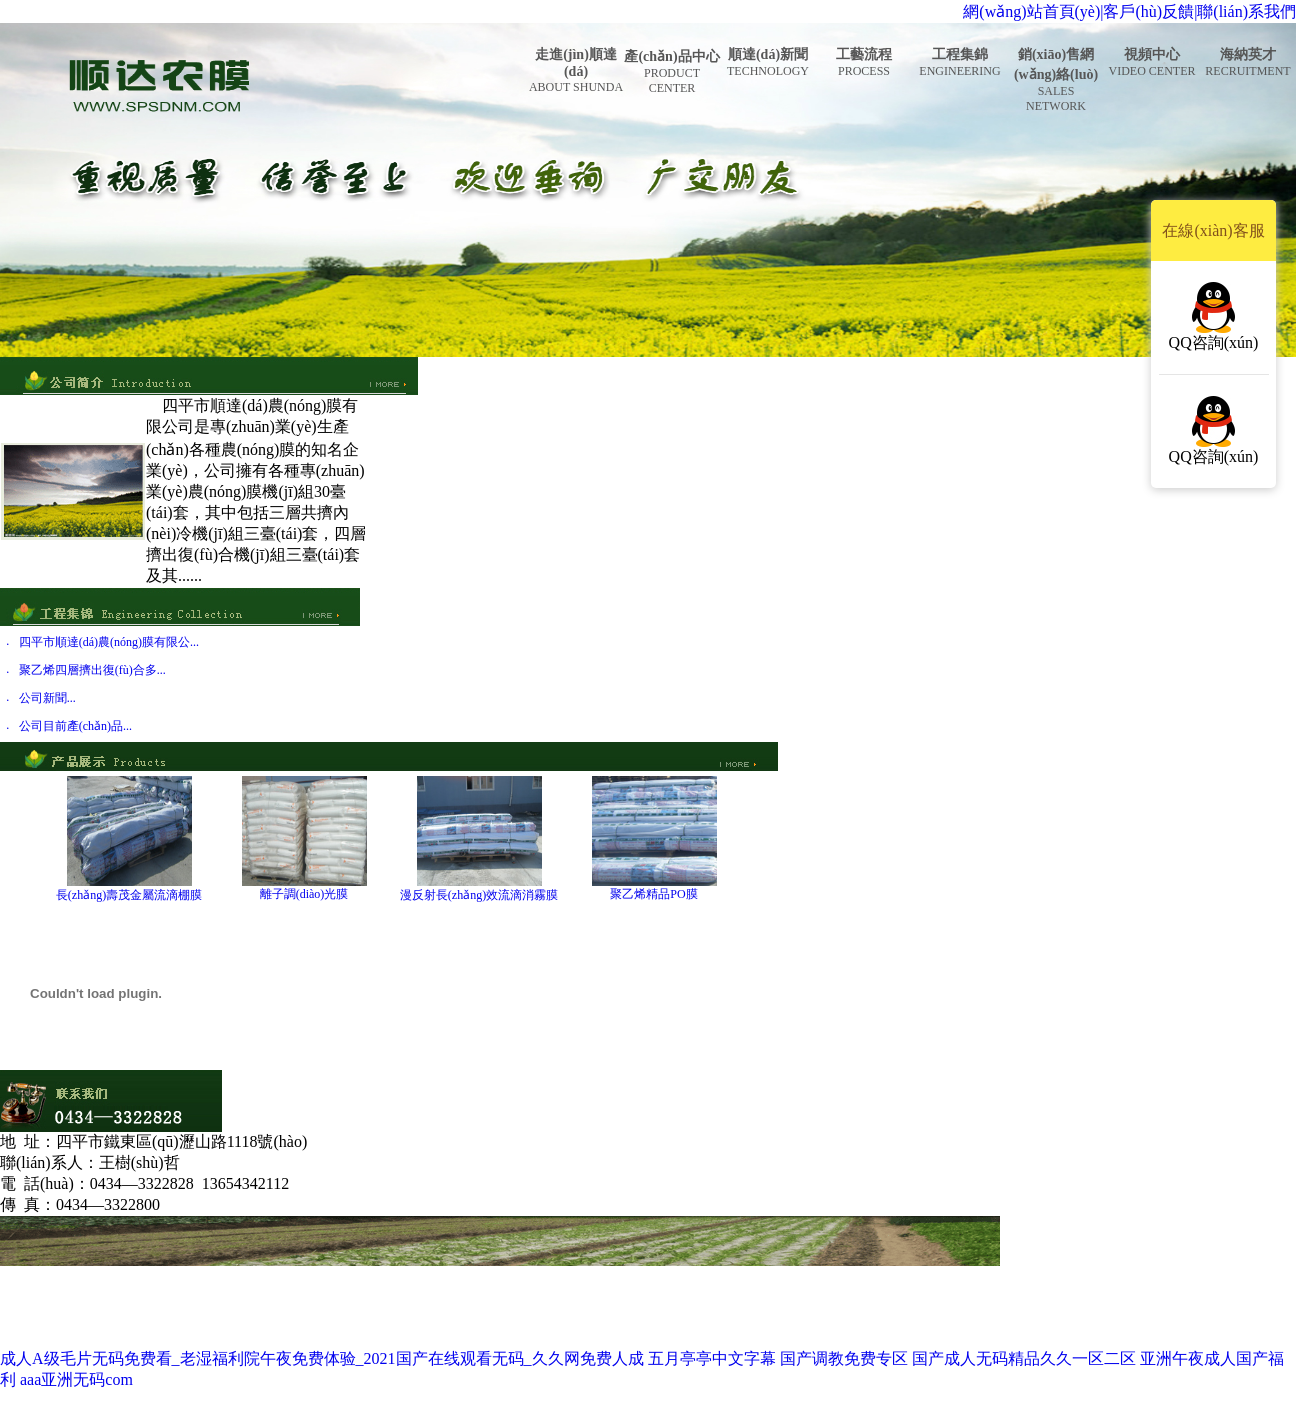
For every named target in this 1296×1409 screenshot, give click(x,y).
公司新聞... (47, 698)
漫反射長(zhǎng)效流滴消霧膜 (479, 895)
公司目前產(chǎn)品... (75, 726)
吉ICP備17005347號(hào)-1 (926, 1337)
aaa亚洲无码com (76, 1379)
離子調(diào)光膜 (304, 894)
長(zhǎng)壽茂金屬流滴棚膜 (129, 895)
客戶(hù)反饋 (1148, 11)
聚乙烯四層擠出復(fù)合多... (92, 670)
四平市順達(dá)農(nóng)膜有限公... (109, 642)
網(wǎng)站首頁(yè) (1031, 11)
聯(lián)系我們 (1246, 11)
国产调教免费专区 (844, 1358)
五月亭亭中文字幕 (712, 1358)
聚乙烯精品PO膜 (653, 894)
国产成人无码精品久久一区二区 (1024, 1358)
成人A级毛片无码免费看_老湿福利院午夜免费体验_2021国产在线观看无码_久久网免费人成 (322, 1358)
